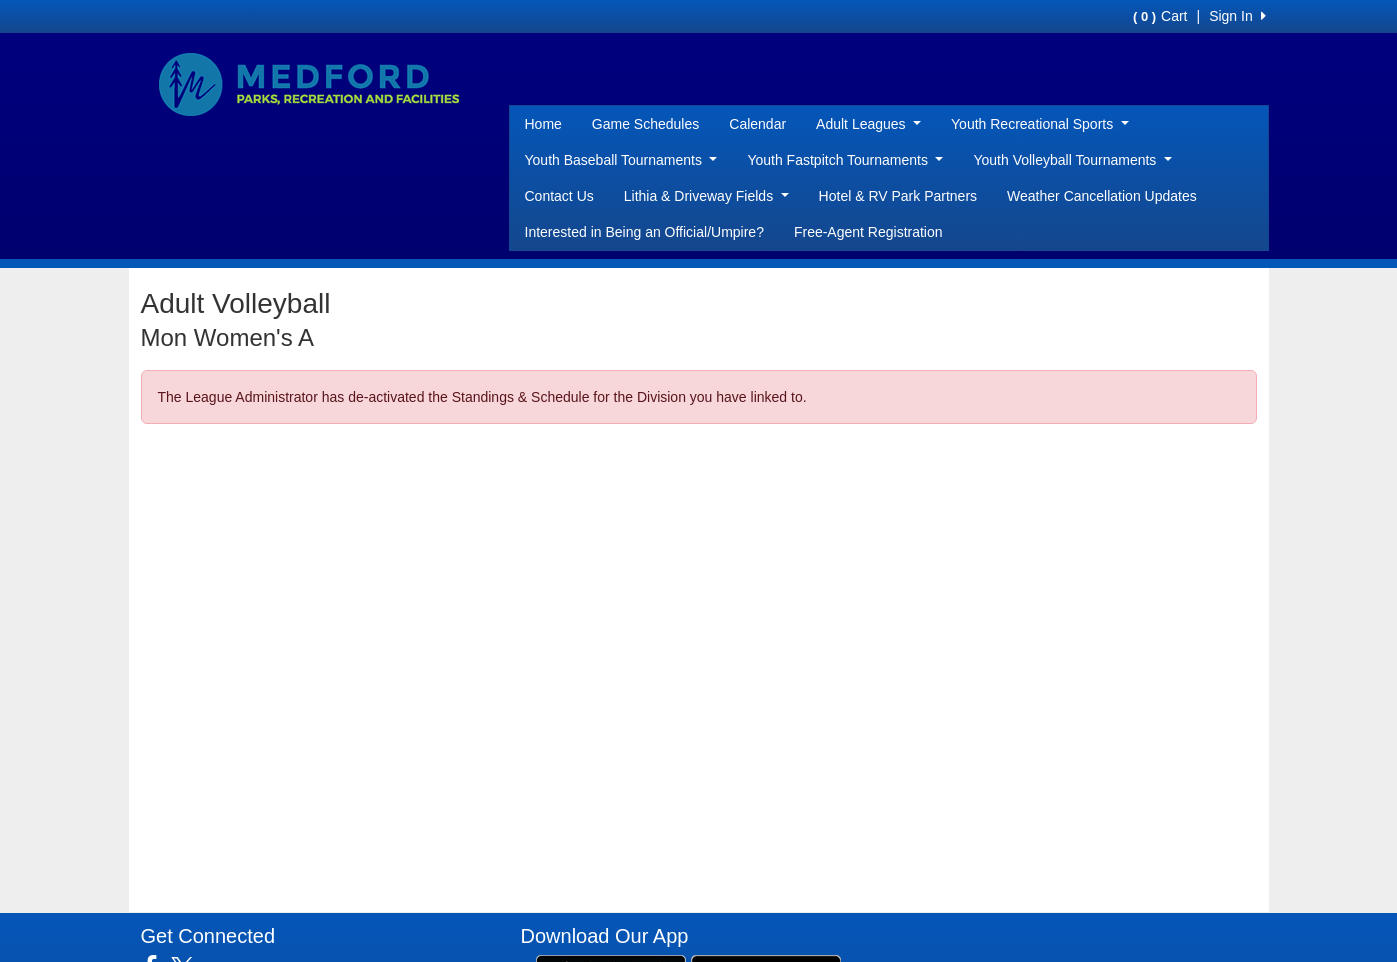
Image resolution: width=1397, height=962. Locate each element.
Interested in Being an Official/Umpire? (644, 232)
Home (543, 124)
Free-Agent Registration (868, 232)
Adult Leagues (868, 124)
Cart (1160, 16)
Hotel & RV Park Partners (898, 196)
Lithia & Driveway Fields (706, 196)
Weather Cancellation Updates (1102, 196)
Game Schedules (645, 124)
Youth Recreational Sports (1040, 124)
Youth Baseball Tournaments (621, 160)
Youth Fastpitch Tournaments (845, 160)
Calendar (757, 124)
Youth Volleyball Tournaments (1072, 160)
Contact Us (559, 196)
